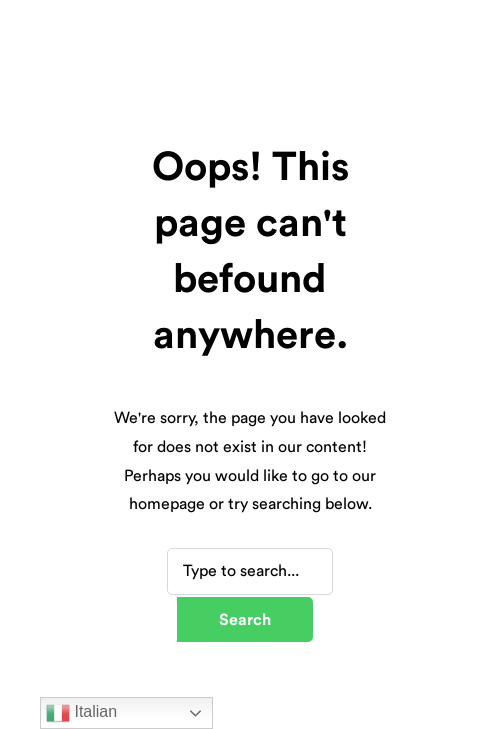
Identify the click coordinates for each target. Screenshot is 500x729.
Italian (81, 713)
